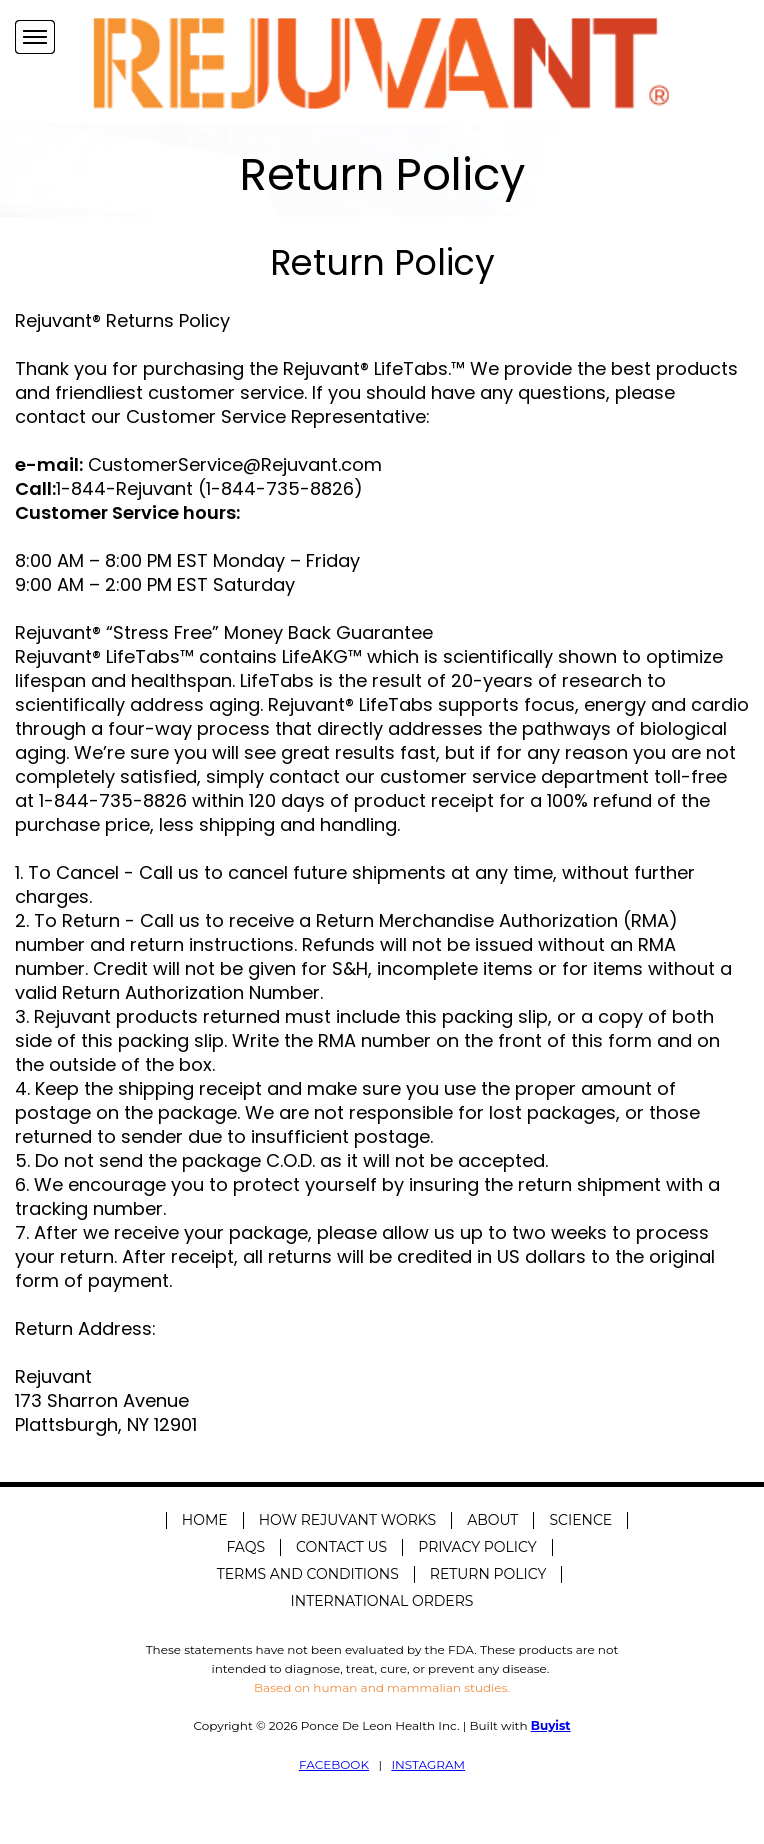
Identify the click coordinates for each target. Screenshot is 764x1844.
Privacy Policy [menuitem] (477, 1547)
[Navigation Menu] (35, 37)
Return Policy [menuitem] (488, 1574)
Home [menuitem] (205, 1520)
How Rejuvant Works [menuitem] (348, 1520)
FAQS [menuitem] (245, 1547)
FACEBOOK (334, 1764)
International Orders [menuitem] (382, 1601)
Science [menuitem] (580, 1520)
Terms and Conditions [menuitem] (308, 1574)
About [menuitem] (492, 1520)
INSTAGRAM (428, 1764)
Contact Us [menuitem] (341, 1547)
